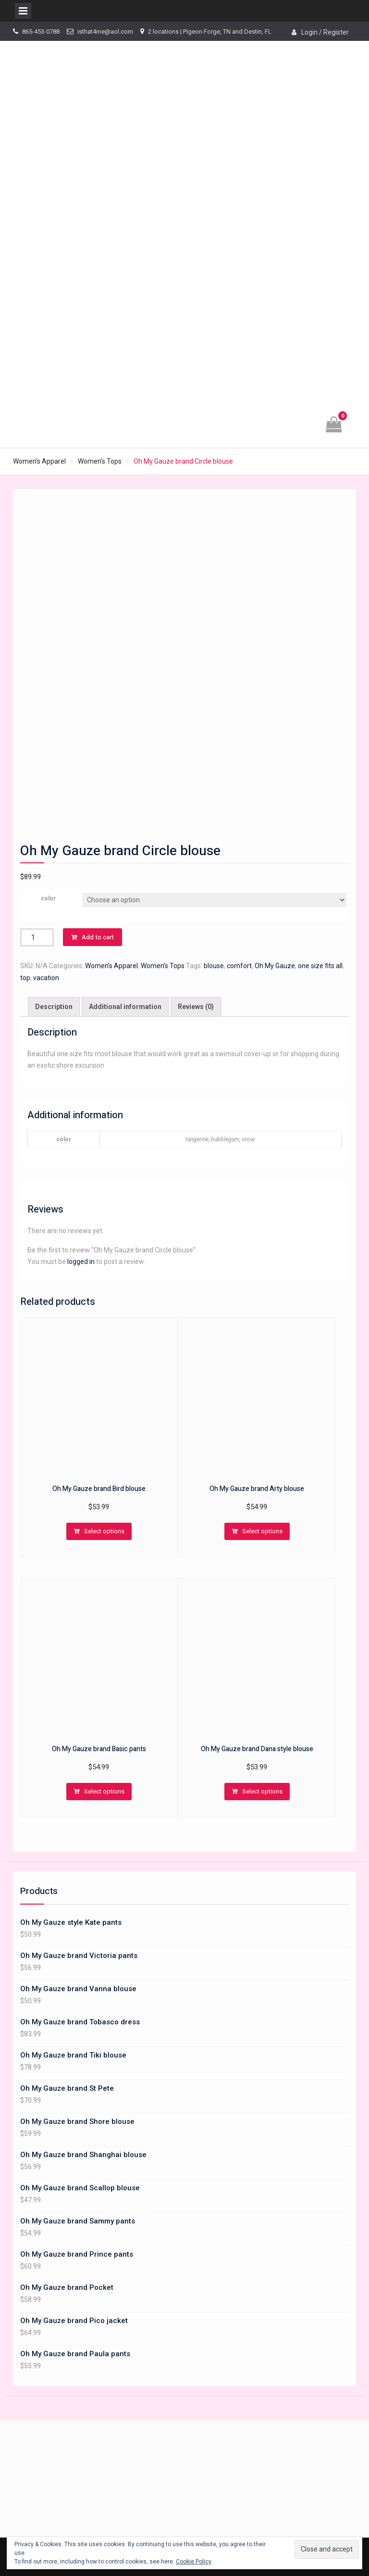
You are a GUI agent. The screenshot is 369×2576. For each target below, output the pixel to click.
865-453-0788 (41, 31)
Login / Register (325, 32)
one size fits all (320, 966)
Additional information (125, 1006)
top (25, 978)
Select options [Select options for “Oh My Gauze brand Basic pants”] (104, 1791)
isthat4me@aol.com (105, 31)
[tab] (54, 1007)
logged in (81, 1261)
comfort (239, 966)
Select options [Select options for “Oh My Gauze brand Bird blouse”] (104, 1531)
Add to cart (98, 937)
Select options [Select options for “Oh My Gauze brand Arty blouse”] (262, 1531)
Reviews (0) (196, 1006)
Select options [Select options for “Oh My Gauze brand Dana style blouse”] (262, 1791)
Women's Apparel (39, 461)
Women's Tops (100, 461)
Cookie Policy (193, 2561)
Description (54, 1006)
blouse (214, 966)
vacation (46, 978)
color (48, 898)
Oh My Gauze (275, 966)
